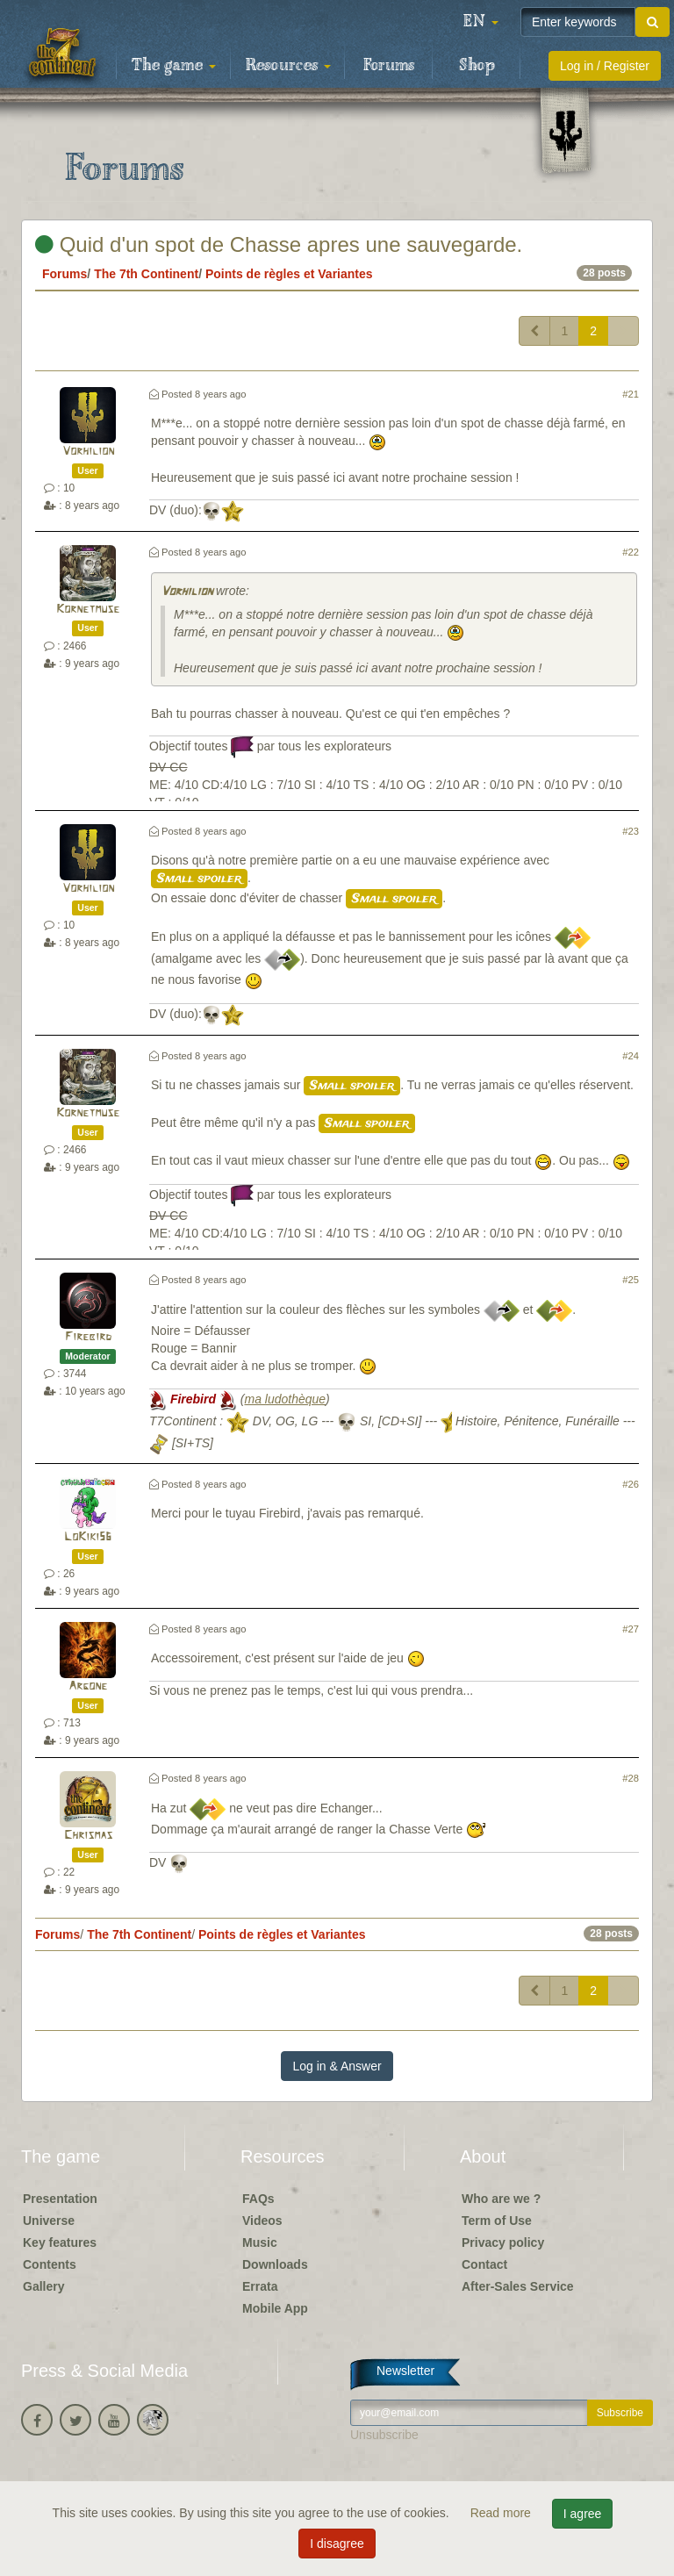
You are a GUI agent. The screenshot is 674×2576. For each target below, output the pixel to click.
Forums (388, 65)
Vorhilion (88, 451)
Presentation (60, 2199)
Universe (49, 2221)
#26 (630, 1484)
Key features (60, 2242)
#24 (630, 1056)
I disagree (336, 2544)
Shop (477, 65)
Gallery (43, 2286)
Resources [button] (288, 65)
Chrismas (88, 1835)
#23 (630, 831)
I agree (582, 2514)
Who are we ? (501, 2199)
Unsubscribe (384, 2435)
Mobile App (275, 2308)
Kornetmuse (87, 609)
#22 (630, 552)
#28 (630, 1778)
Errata (259, 2286)
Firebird (88, 1337)
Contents (49, 2264)
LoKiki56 (87, 1537)
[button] (481, 22)
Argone (87, 1686)
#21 (630, 394)
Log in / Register (604, 66)
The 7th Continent (146, 274)
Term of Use (497, 2221)
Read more (502, 2513)
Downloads (275, 2264)
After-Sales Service (518, 2286)
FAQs (258, 2199)
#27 (630, 1629)
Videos (262, 2221)
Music (259, 2242)
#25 (630, 1279)
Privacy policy (503, 2242)
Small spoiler (199, 878)
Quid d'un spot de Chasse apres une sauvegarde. (278, 244)
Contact (484, 2264)
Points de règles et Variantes (289, 274)
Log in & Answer (336, 2066)
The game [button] (174, 65)
